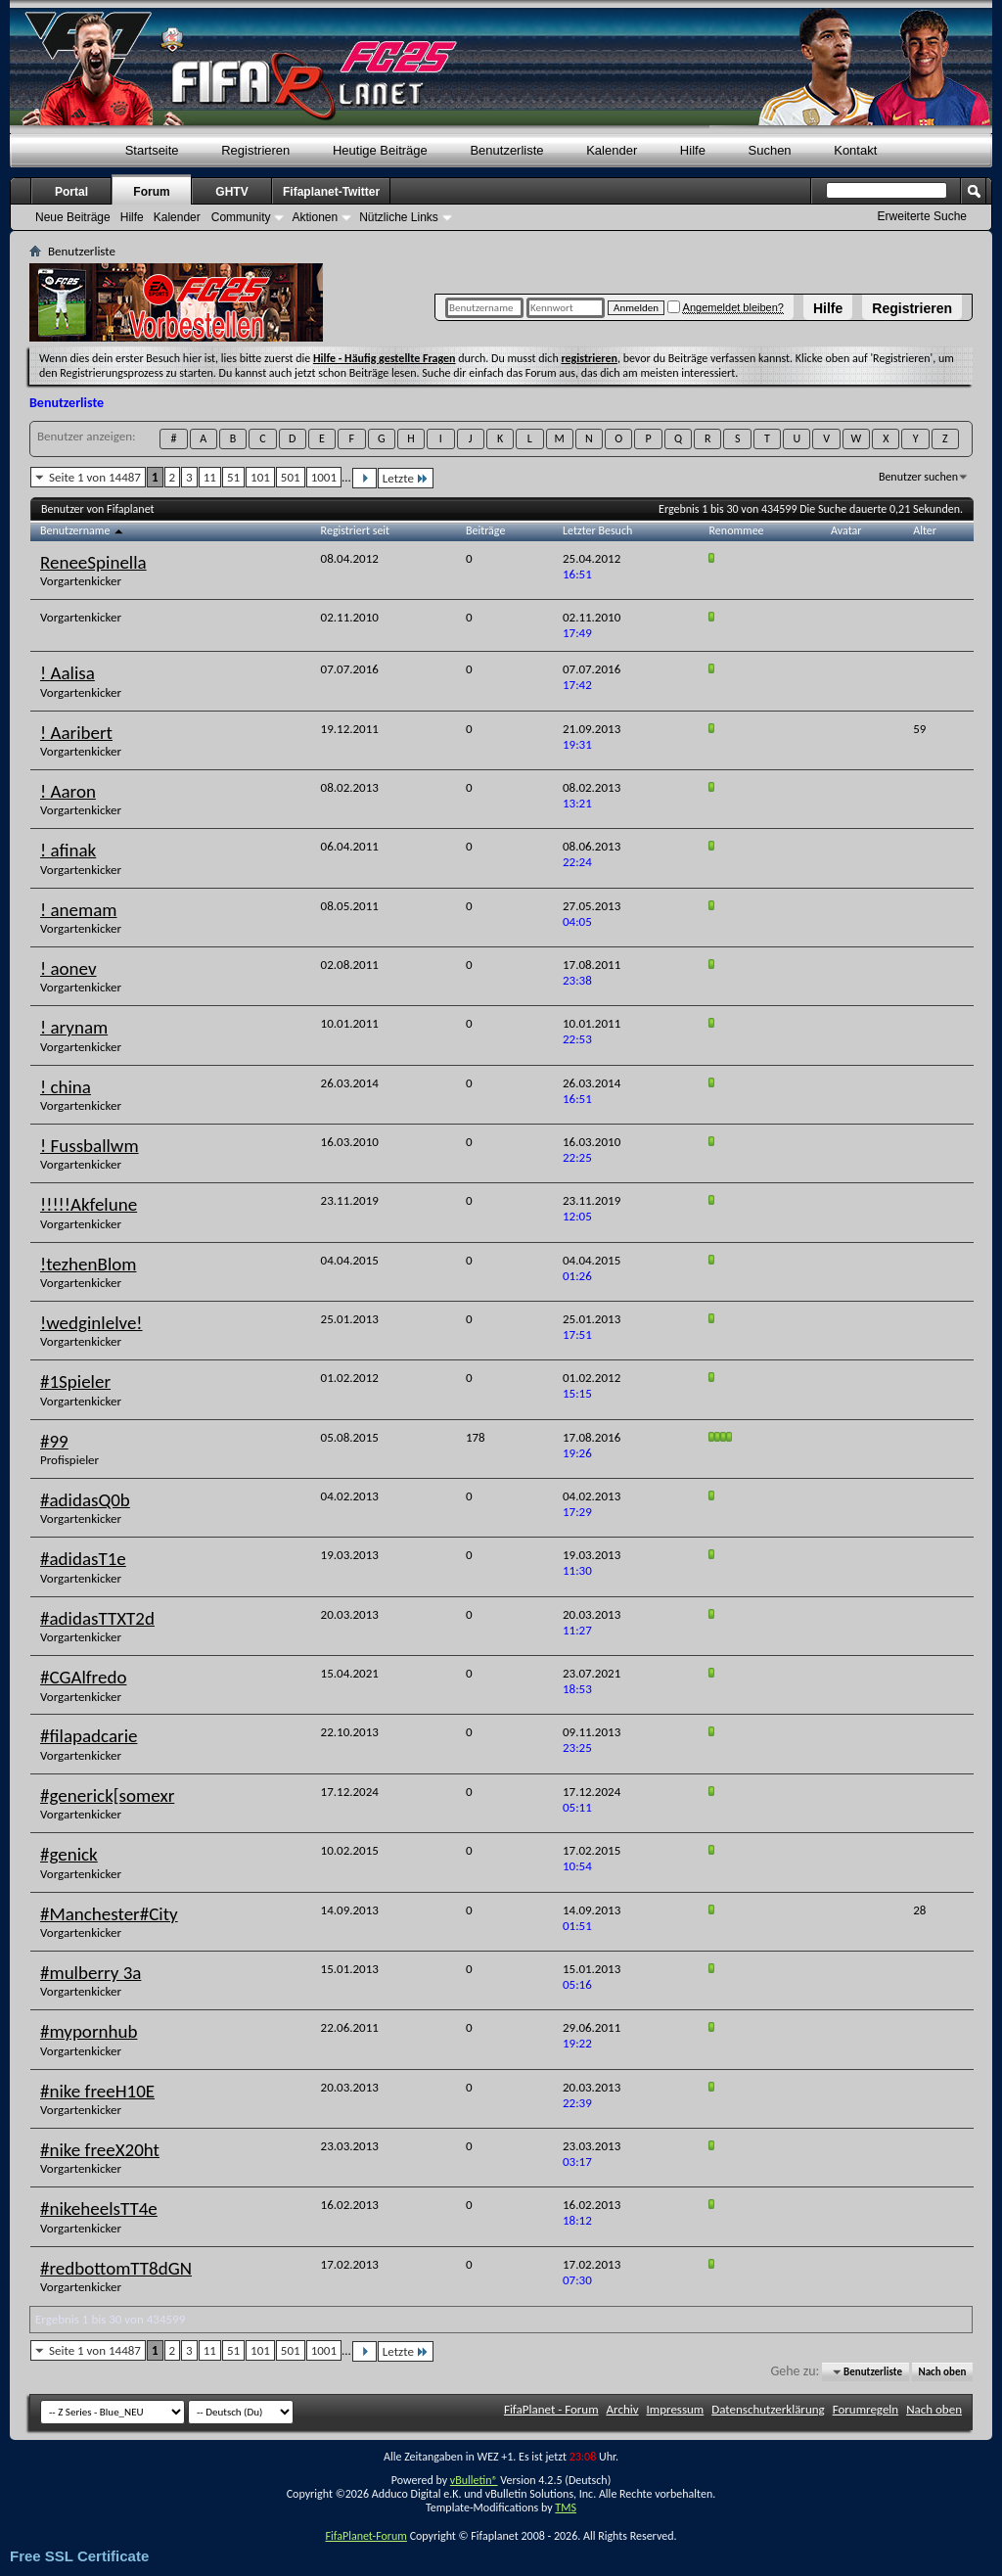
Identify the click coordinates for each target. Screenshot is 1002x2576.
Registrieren (912, 308)
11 (210, 477)
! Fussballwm (89, 1145)
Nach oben (942, 2372)
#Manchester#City (109, 1914)
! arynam (74, 1027)
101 (260, 477)
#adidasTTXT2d (97, 1618)
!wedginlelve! (91, 1322)
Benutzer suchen (918, 476)
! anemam (78, 909)
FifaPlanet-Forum (365, 2536)
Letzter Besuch (597, 530)
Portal (71, 192)
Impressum (676, 2409)
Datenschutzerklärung (768, 2409)
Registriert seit (355, 530)
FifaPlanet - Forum (551, 2409)
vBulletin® (474, 2480)
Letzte (406, 478)
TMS (565, 2507)
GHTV (231, 192)
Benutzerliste (506, 150)
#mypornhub (88, 2031)
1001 (324, 477)
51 (233, 477)
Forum (151, 192)
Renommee (736, 530)
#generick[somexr (107, 1795)
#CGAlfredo (83, 1677)
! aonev (68, 968)
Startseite (152, 150)
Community (241, 217)
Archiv (623, 2409)
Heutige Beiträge (380, 150)
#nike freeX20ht (99, 2150)
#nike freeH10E (97, 2091)
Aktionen (315, 217)
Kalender (611, 150)
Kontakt (855, 150)
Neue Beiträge (73, 217)
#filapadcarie (88, 1736)
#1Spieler (75, 1381)
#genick (69, 1854)
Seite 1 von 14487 (95, 477)
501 (290, 477)
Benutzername (82, 530)
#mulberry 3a (90, 1972)
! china (65, 1087)
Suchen (770, 150)
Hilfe (828, 308)
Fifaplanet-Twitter (331, 192)
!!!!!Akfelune (88, 1204)
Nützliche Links (398, 217)
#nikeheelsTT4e (99, 2208)
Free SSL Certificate (79, 2556)
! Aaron (68, 791)
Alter (924, 530)
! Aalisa (67, 673)
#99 (54, 1441)
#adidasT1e (83, 1558)
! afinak (68, 850)
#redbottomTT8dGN (116, 2268)
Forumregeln (866, 2409)
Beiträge (485, 530)
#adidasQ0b (85, 1500)
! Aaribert (76, 732)
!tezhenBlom (88, 1264)
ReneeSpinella (93, 562)
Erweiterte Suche (922, 216)
